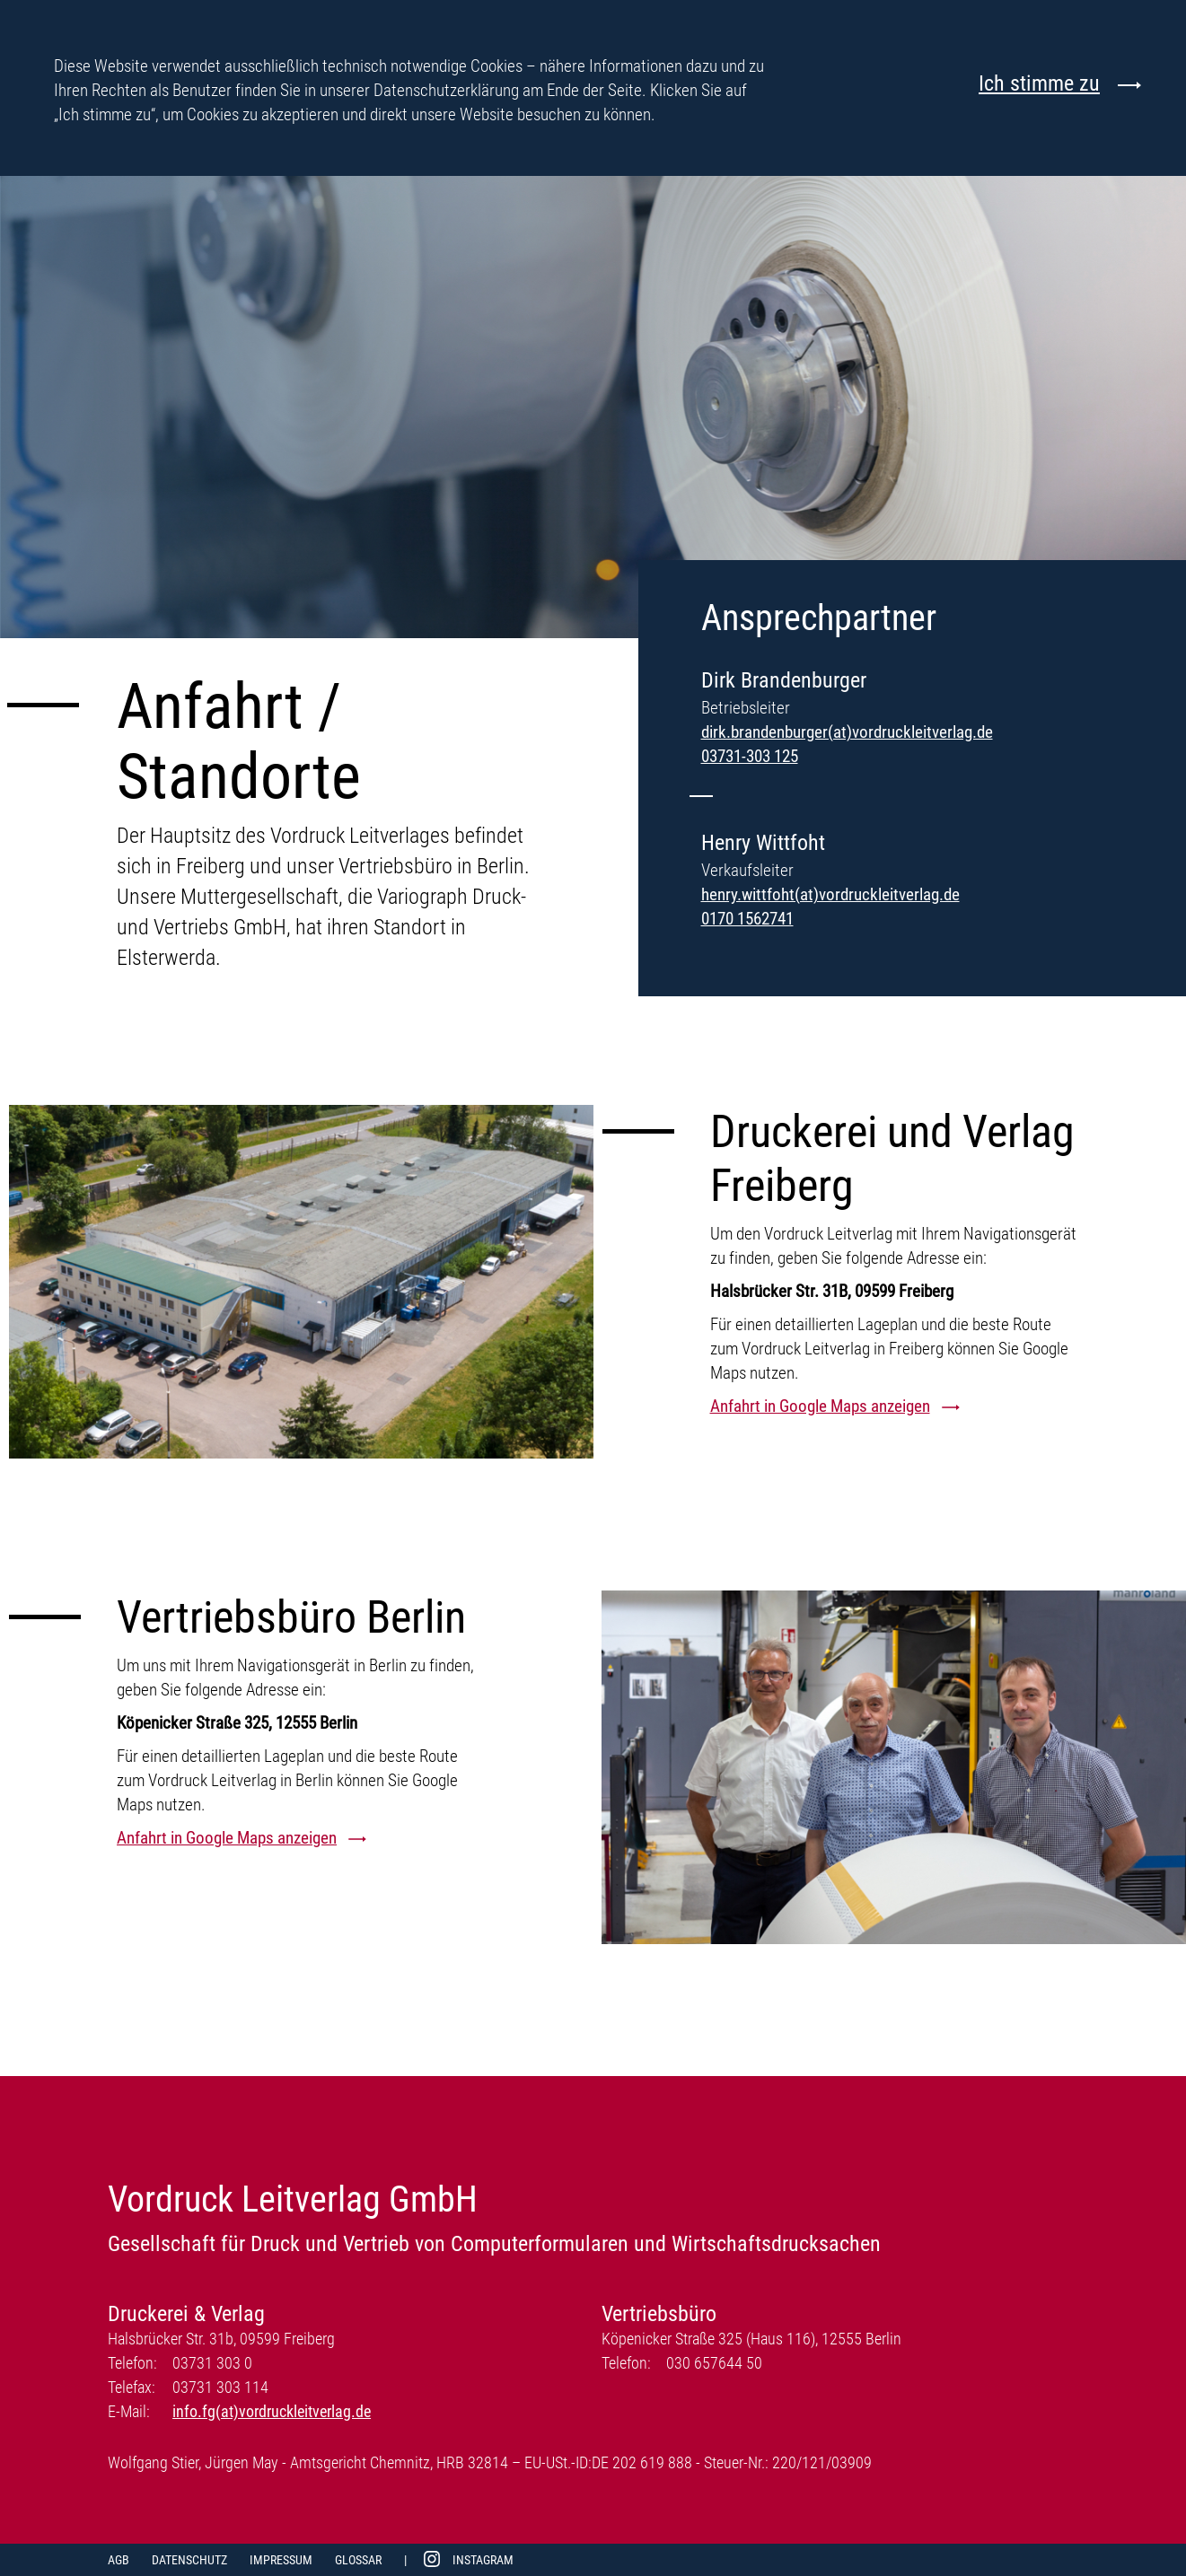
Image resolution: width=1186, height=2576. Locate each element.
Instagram (483, 2560)
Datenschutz (189, 2560)
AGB (118, 2560)
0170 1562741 (747, 918)
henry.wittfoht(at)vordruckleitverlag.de (830, 894)
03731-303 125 (749, 756)
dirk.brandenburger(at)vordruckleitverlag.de (847, 732)
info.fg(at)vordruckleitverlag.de (271, 2411)
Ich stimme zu (1039, 84)
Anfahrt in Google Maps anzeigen (820, 1406)
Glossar (358, 2560)
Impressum (281, 2560)
